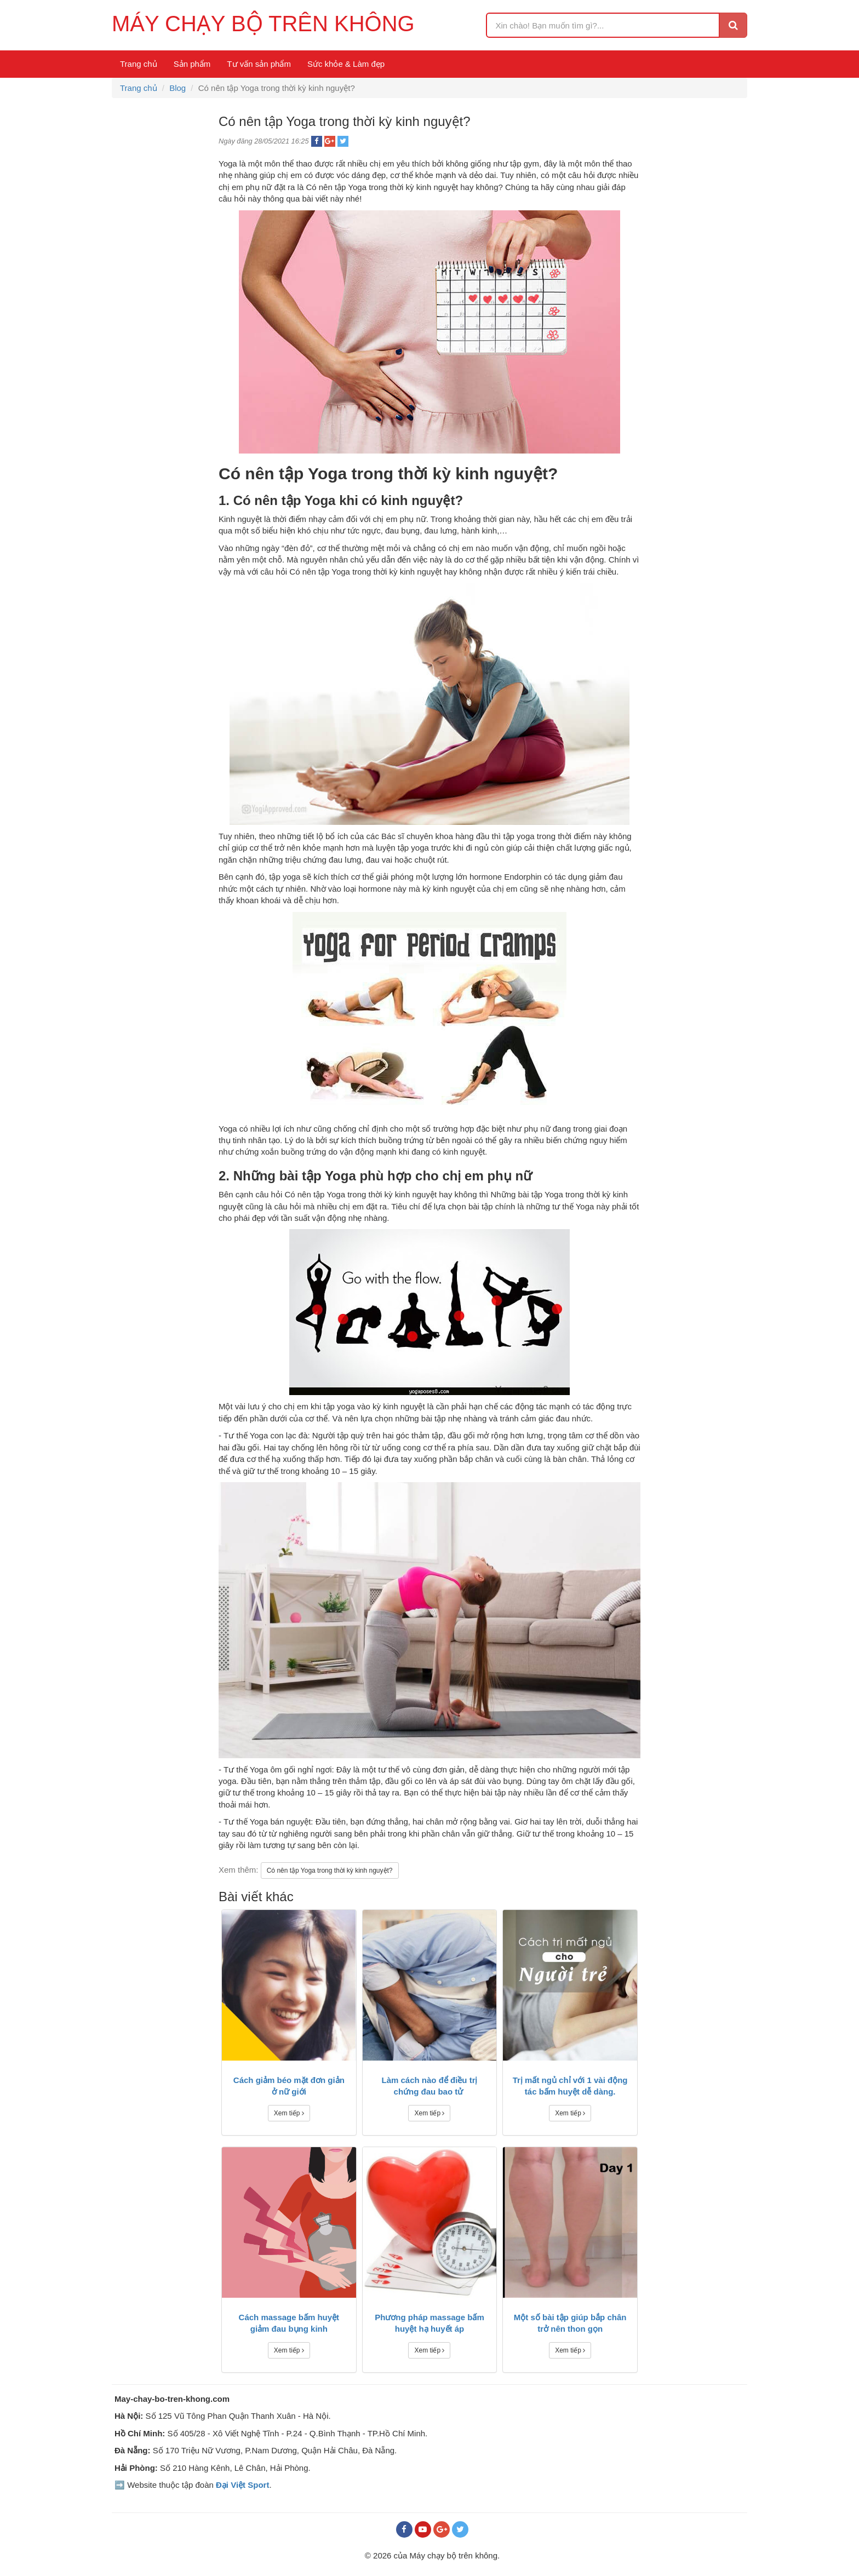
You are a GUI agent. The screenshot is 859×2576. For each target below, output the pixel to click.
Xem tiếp (289, 2113)
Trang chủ (138, 63)
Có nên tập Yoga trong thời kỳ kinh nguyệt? (330, 1870)
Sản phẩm (192, 63)
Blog (177, 88)
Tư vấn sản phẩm (259, 63)
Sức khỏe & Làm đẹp (346, 63)
